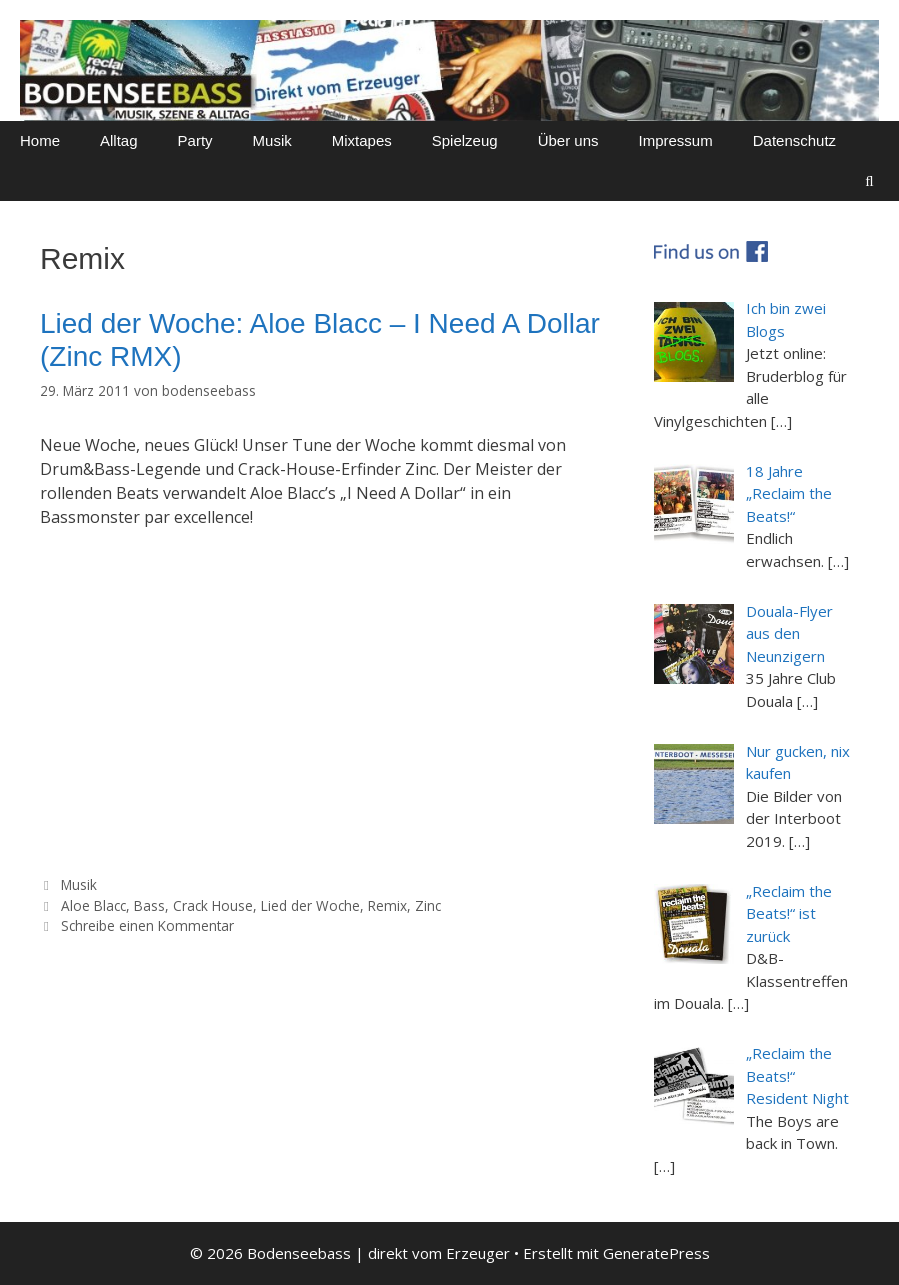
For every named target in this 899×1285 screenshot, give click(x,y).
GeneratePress (656, 1253)
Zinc (428, 905)
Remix (387, 905)
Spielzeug (465, 140)
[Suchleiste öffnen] (869, 181)
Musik (272, 140)
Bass (149, 905)
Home (40, 140)
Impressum (676, 140)
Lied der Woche (310, 905)
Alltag (119, 140)
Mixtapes (362, 140)
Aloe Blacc (93, 905)
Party (195, 140)
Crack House (213, 905)
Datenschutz (794, 140)
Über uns (568, 140)
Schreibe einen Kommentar (147, 925)
